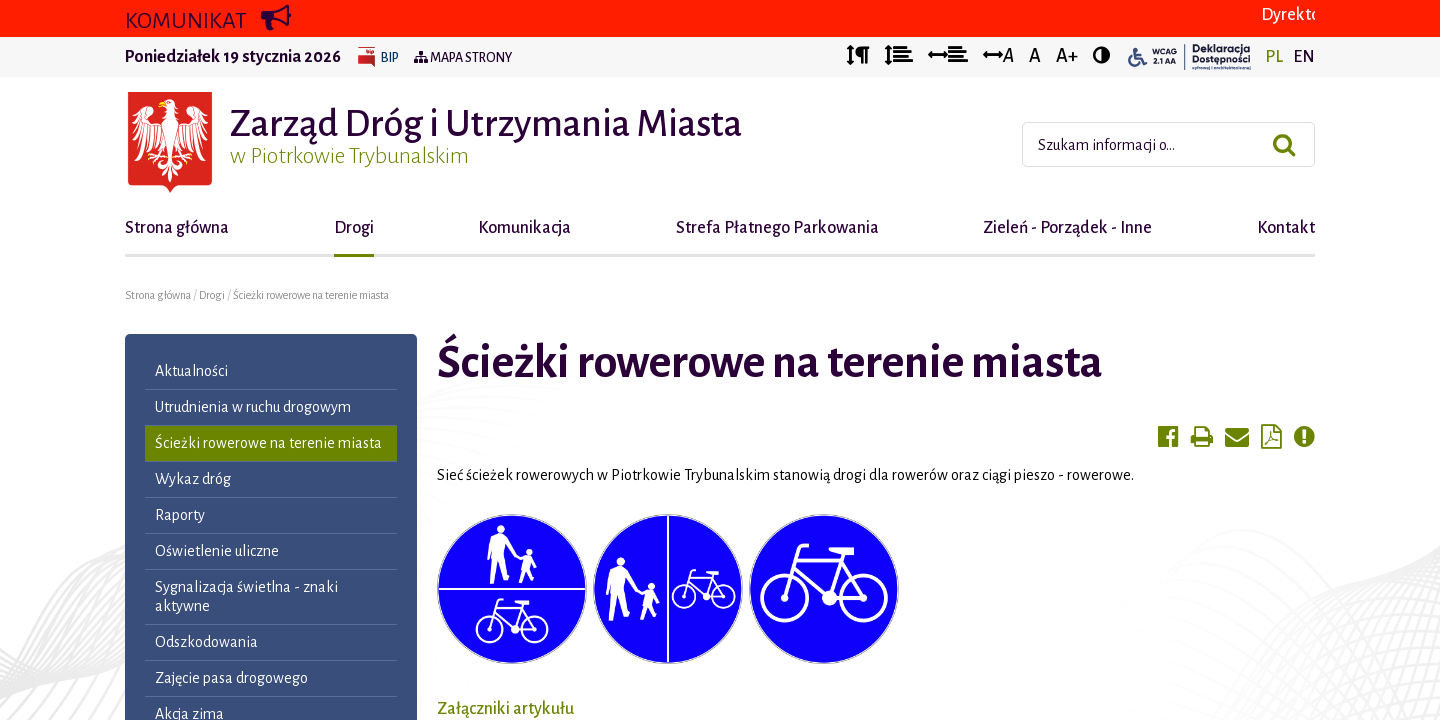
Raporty (180, 515)
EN (1304, 57)
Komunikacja (524, 228)
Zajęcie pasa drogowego (231, 678)
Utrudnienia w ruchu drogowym (253, 407)
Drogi (354, 228)
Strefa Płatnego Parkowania (777, 228)
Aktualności (191, 371)
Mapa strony (463, 58)
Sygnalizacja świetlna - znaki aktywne (246, 596)
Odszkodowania (206, 642)
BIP (390, 58)
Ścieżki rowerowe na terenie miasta (311, 295)
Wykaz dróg (193, 479)
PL (1274, 57)
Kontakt (1286, 228)
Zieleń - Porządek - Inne (1067, 228)
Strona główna (177, 228)
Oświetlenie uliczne (217, 551)
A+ (1067, 56)
